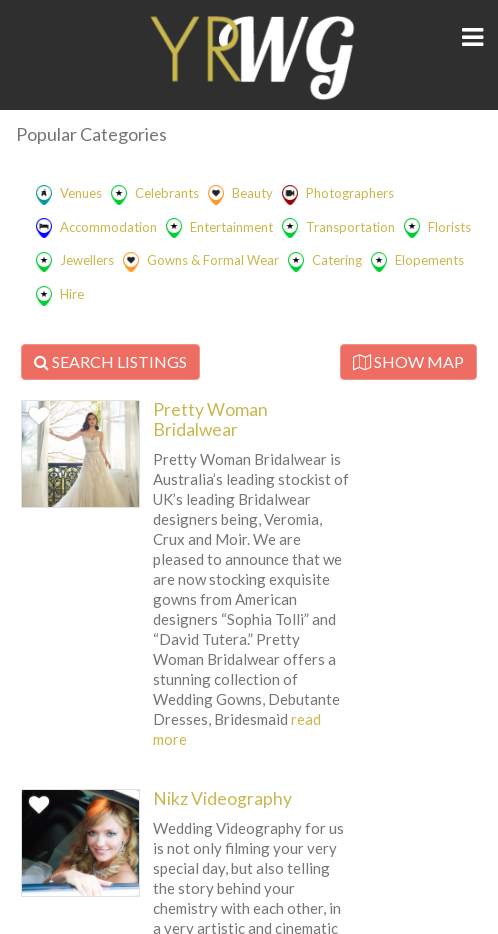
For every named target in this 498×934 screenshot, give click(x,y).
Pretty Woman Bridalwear (210, 419)
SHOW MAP (408, 361)
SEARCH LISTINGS (110, 361)
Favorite (41, 422)
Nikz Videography (222, 798)
